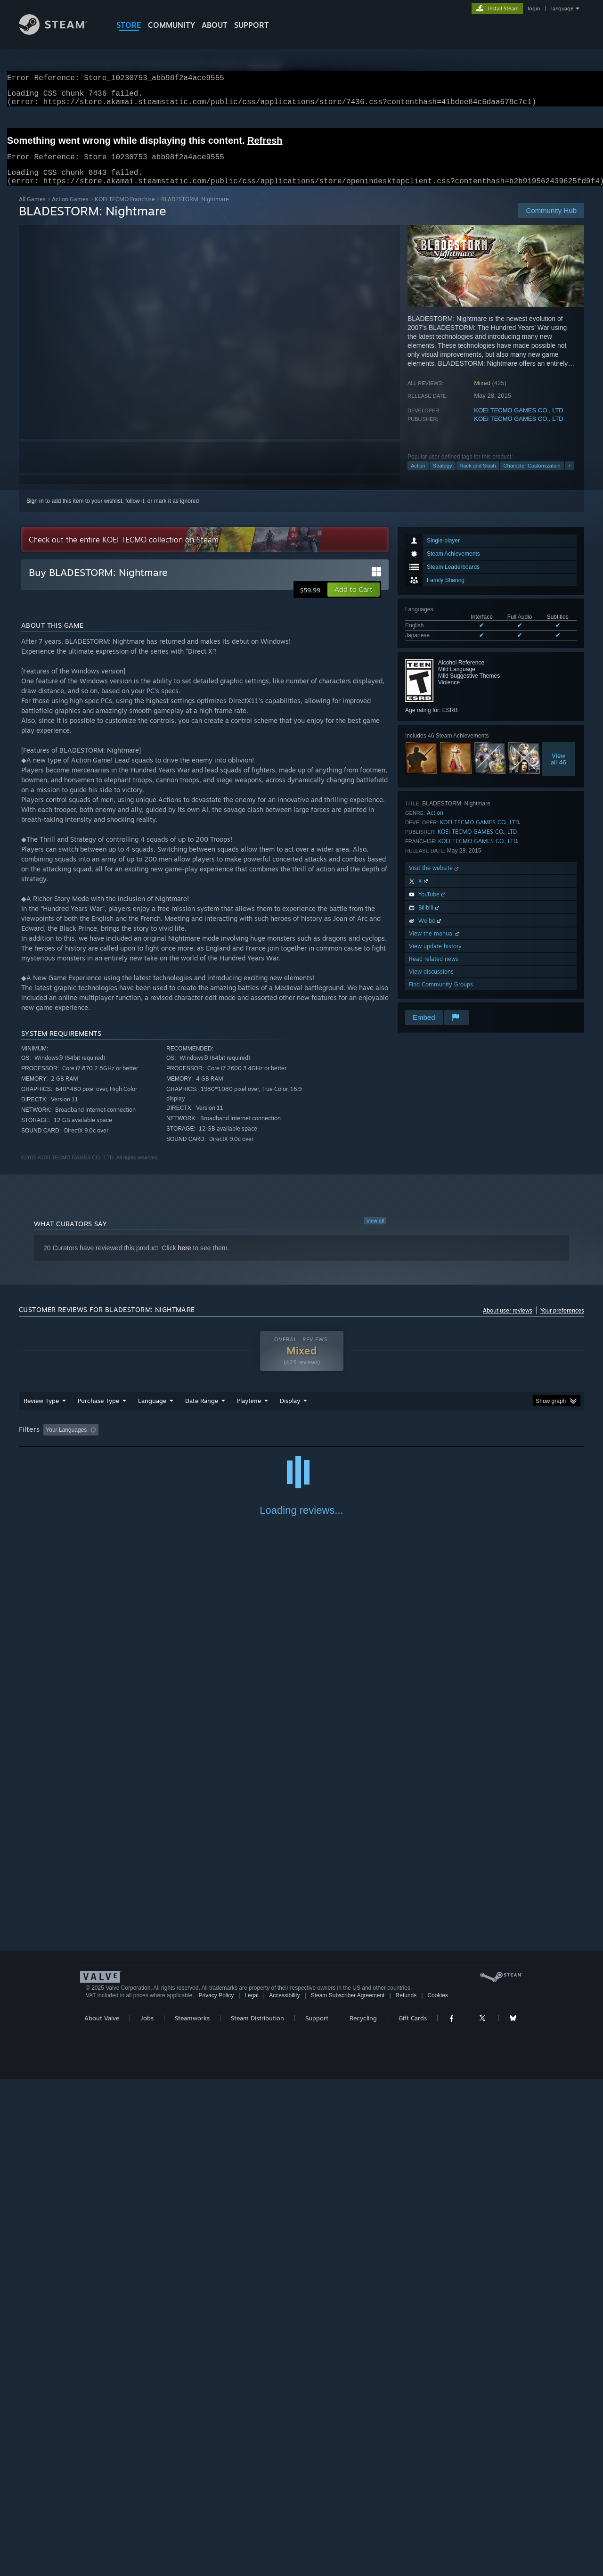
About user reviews (507, 1321)
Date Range (201, 1412)
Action (418, 477)
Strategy (442, 477)
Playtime (249, 1412)
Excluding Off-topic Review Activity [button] (161, 1441)
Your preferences (562, 1321)
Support (316, 2515)
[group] (301, 1442)
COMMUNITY (171, 25)
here (184, 1259)
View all (375, 1232)
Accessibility (284, 2492)
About (215, 25)
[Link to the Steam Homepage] (60, 32)
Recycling (363, 2515)
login (534, 8)
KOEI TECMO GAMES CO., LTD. (519, 421)
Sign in (35, 512)
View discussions (431, 982)
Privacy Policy (216, 2492)
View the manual (435, 944)
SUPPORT (251, 25)
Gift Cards (413, 2515)
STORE (128, 25)
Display (290, 1412)
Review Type (41, 1412)
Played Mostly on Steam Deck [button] (302, 1441)
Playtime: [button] (234, 1441)
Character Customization (532, 477)
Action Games (70, 210)
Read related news (433, 970)
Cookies (437, 2492)
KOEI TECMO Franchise (125, 210)
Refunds (406, 2492)
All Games (32, 210)
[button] (353, 600)
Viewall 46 (558, 770)
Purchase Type (98, 1412)
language (562, 8)
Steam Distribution (257, 2515)
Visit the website (434, 879)
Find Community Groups (441, 995)
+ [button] (569, 477)
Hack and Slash (478, 477)
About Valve (101, 2515)
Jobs (147, 2515)
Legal (251, 2492)
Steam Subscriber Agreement (348, 2492)
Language (152, 1412)
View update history (435, 957)
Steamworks (192, 2515)
